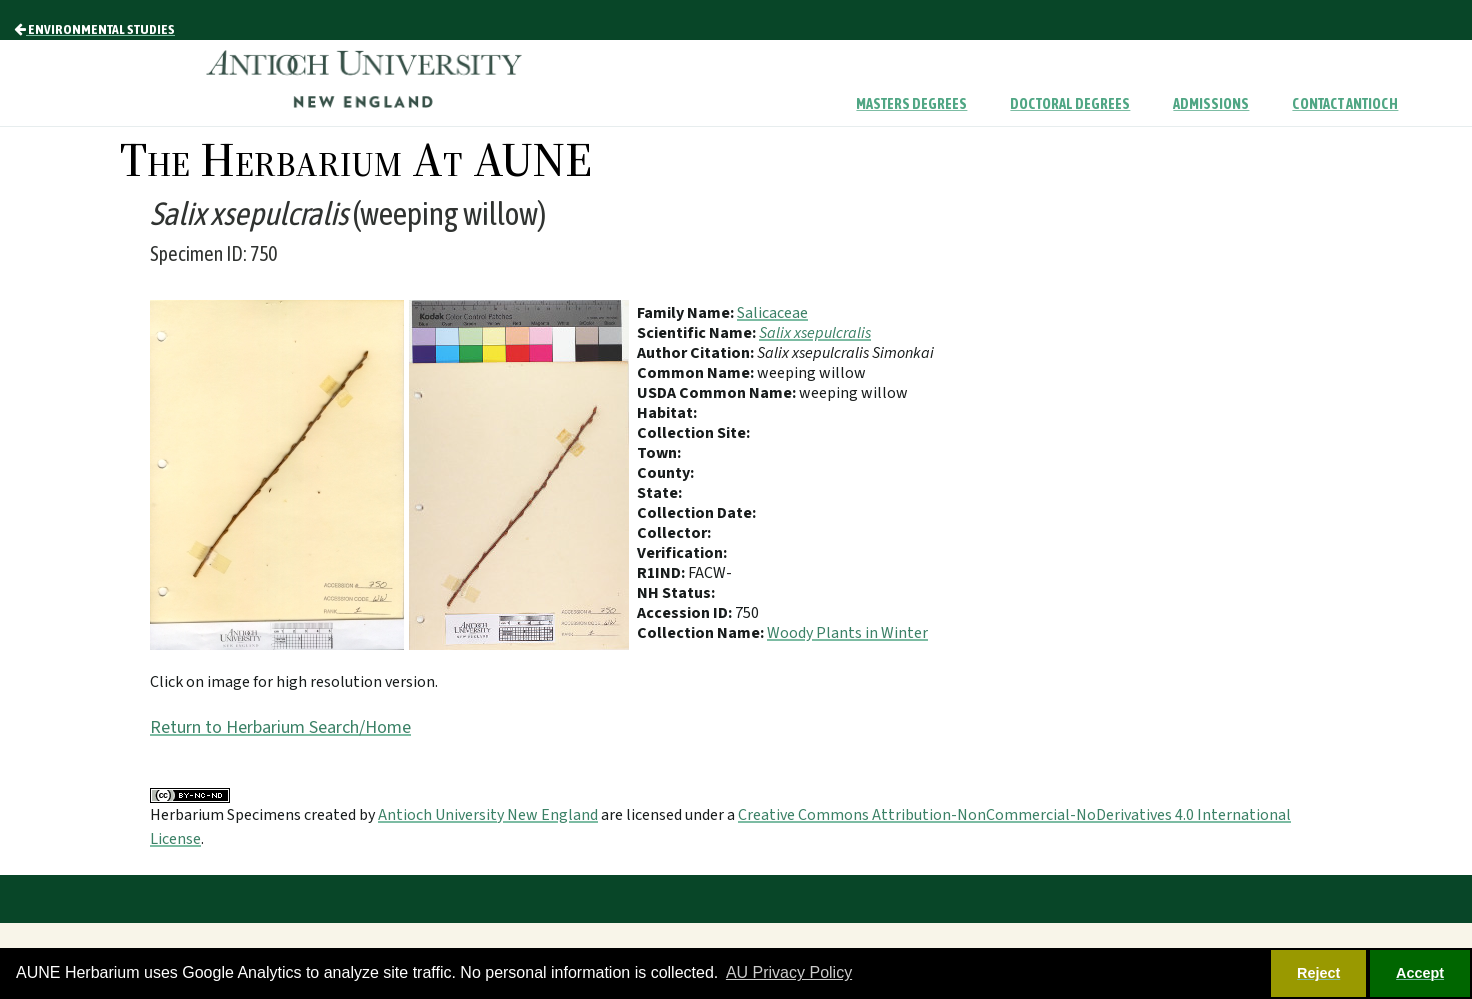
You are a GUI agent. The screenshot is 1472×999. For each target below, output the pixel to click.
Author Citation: (697, 353)
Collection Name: (702, 633)
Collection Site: (693, 433)
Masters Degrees (911, 104)
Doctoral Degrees (1070, 104)
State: (659, 493)
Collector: (674, 533)
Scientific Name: (698, 333)
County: (665, 473)
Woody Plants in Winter (847, 633)
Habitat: (667, 413)
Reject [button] (1318, 973)
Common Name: (697, 373)
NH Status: (676, 593)
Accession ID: (686, 613)
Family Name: (687, 313)
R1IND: (662, 573)
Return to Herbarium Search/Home (280, 727)
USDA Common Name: (718, 393)
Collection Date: (696, 513)
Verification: (682, 553)
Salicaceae (772, 313)
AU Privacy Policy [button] (789, 972)
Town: (659, 453)
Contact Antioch (1345, 104)
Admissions (1211, 104)
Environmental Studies (94, 29)
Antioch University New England (488, 815)
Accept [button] (1420, 973)
